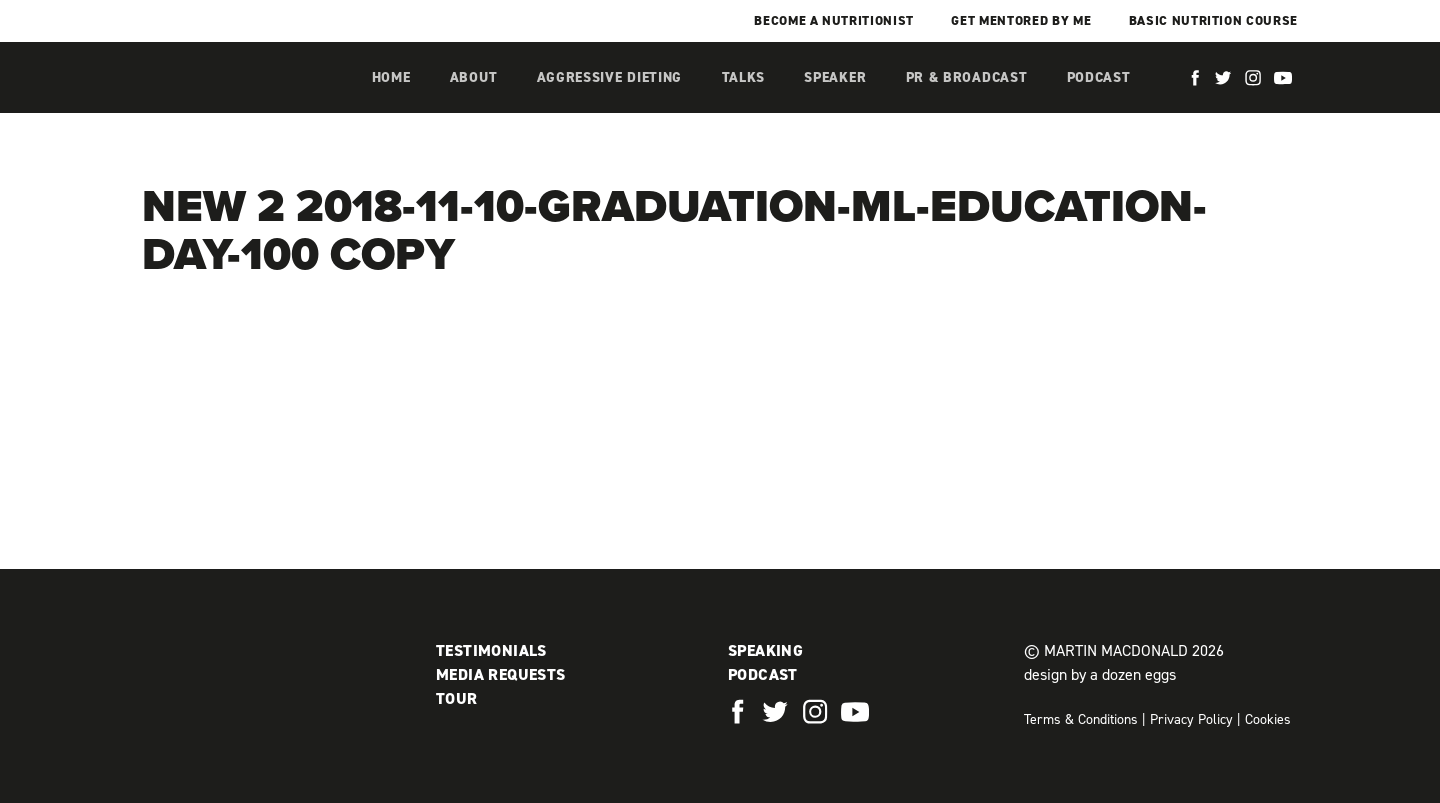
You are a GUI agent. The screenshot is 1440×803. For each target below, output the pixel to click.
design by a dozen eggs (1100, 674)
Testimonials (491, 650)
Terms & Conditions (1081, 719)
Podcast (1099, 77)
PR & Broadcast (967, 77)
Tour (457, 698)
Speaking (765, 650)
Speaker (835, 77)
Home (391, 77)
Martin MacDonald (247, 98)
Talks (744, 77)
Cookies (1268, 719)
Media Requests (501, 674)
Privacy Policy (1191, 719)
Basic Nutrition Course (1213, 20)
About (474, 77)
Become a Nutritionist (834, 20)
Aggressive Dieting (610, 77)
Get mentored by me (1021, 20)
